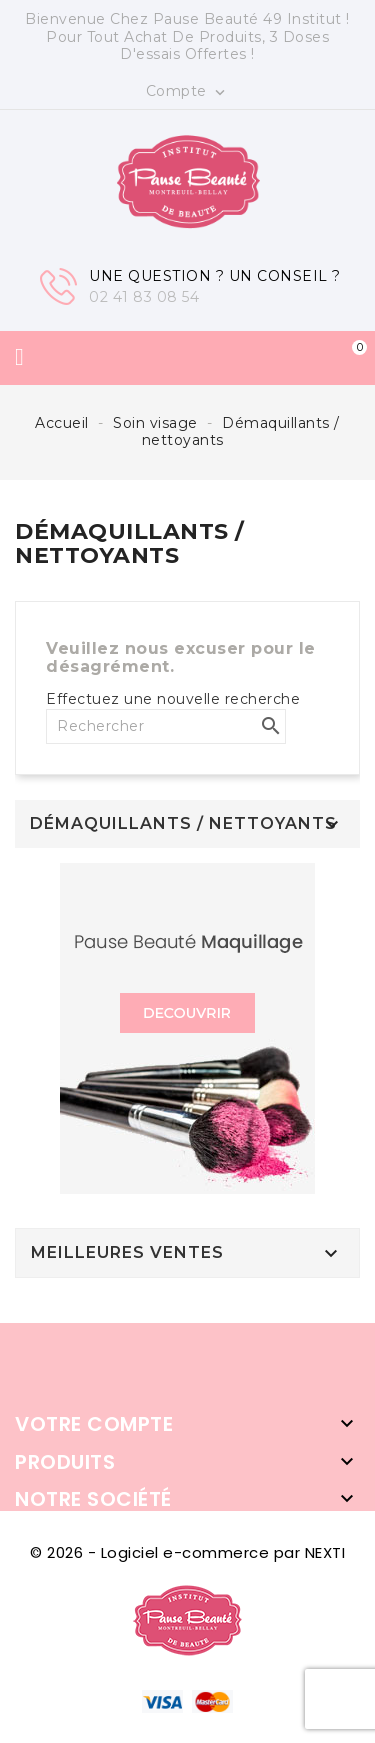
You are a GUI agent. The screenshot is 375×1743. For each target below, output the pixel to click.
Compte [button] (188, 92)
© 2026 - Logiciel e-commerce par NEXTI (187, 1552)
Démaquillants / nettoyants (183, 824)
